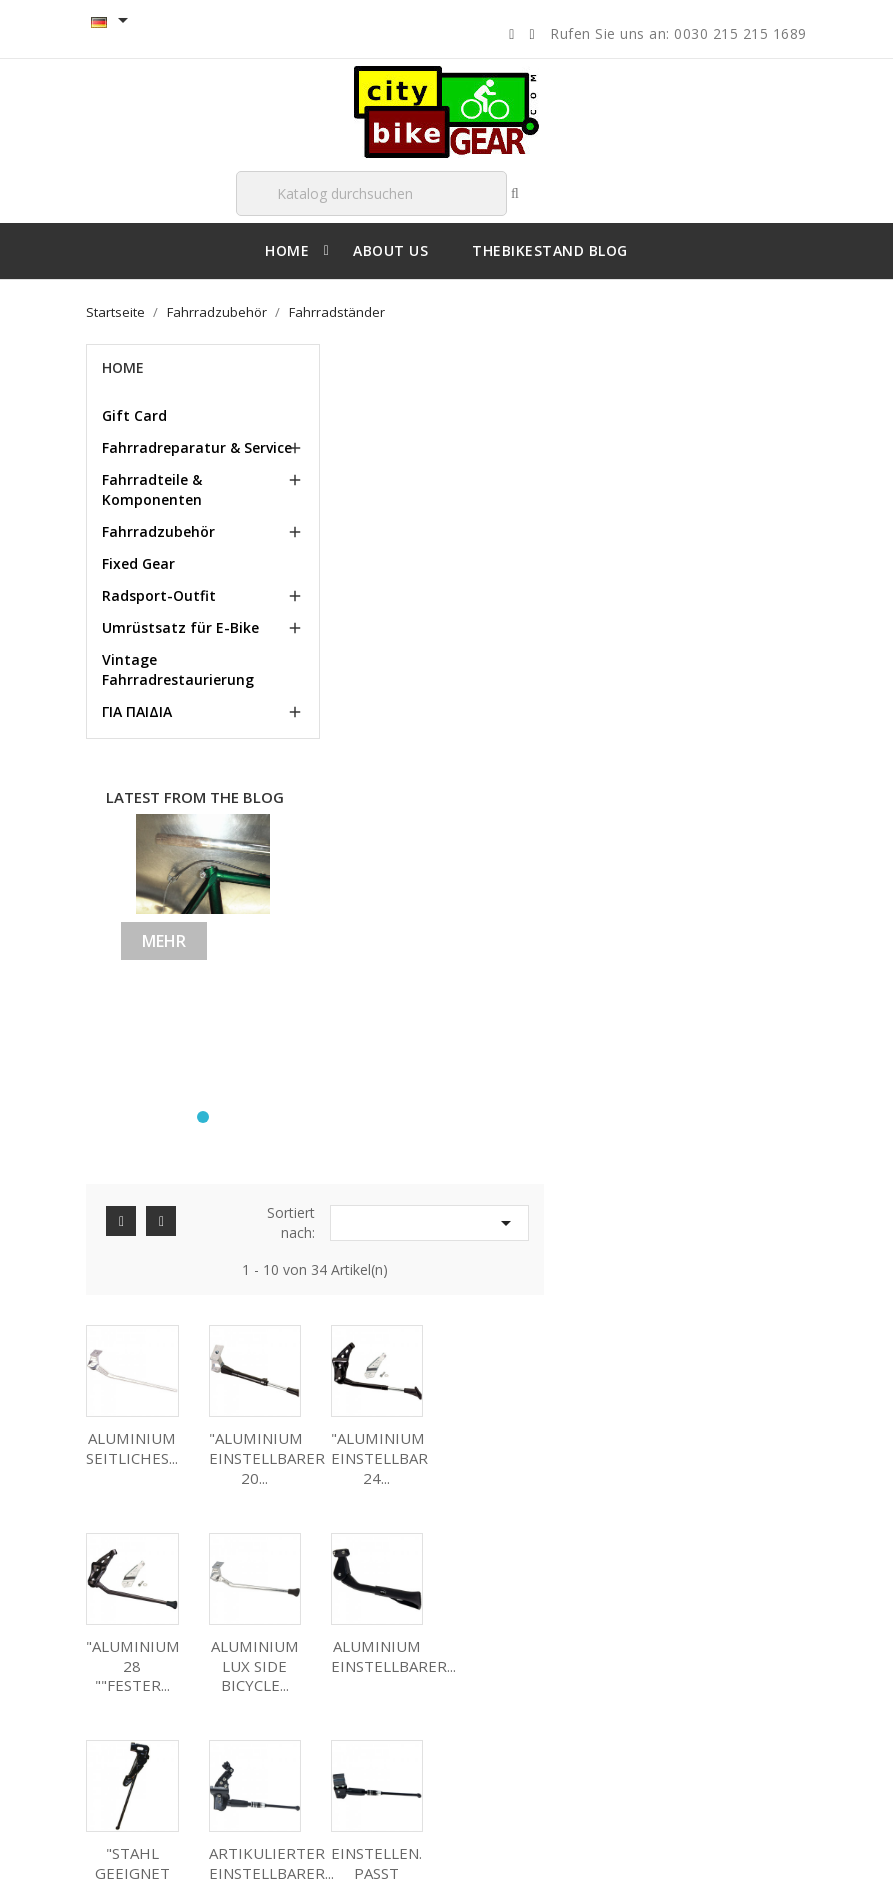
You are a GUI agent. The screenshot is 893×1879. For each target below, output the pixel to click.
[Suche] (372, 193)
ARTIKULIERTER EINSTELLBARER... (777, 836)
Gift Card (135, 415)
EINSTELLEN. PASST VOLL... (394, 1053)
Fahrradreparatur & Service (198, 447)
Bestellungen (515, 1605)
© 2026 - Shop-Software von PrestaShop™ (215, 1844)
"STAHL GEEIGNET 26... (638, 846)
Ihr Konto (513, 1513)
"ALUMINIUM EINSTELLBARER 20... (529, 638)
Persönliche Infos (528, 1574)
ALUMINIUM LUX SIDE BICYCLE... (395, 846)
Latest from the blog (196, 797)
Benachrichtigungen (536, 1727)
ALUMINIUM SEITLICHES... (395, 628)
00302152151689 (711, 1722)
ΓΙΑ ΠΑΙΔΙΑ (138, 711)
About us (127, 1695)
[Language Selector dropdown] (114, 22)
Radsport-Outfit (160, 595)
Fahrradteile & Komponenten (153, 489)
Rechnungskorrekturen (546, 1635)
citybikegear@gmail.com (744, 1655)
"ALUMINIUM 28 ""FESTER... (761, 638)
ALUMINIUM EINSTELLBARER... (533, 836)
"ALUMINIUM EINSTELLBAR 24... (641, 638)
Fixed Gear (139, 563)
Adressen (505, 1666)
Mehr (165, 940)
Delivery (125, 1614)
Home (124, 367)
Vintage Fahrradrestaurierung (179, 669)
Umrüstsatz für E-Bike (181, 627)
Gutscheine (510, 1696)
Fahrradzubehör (159, 531)
